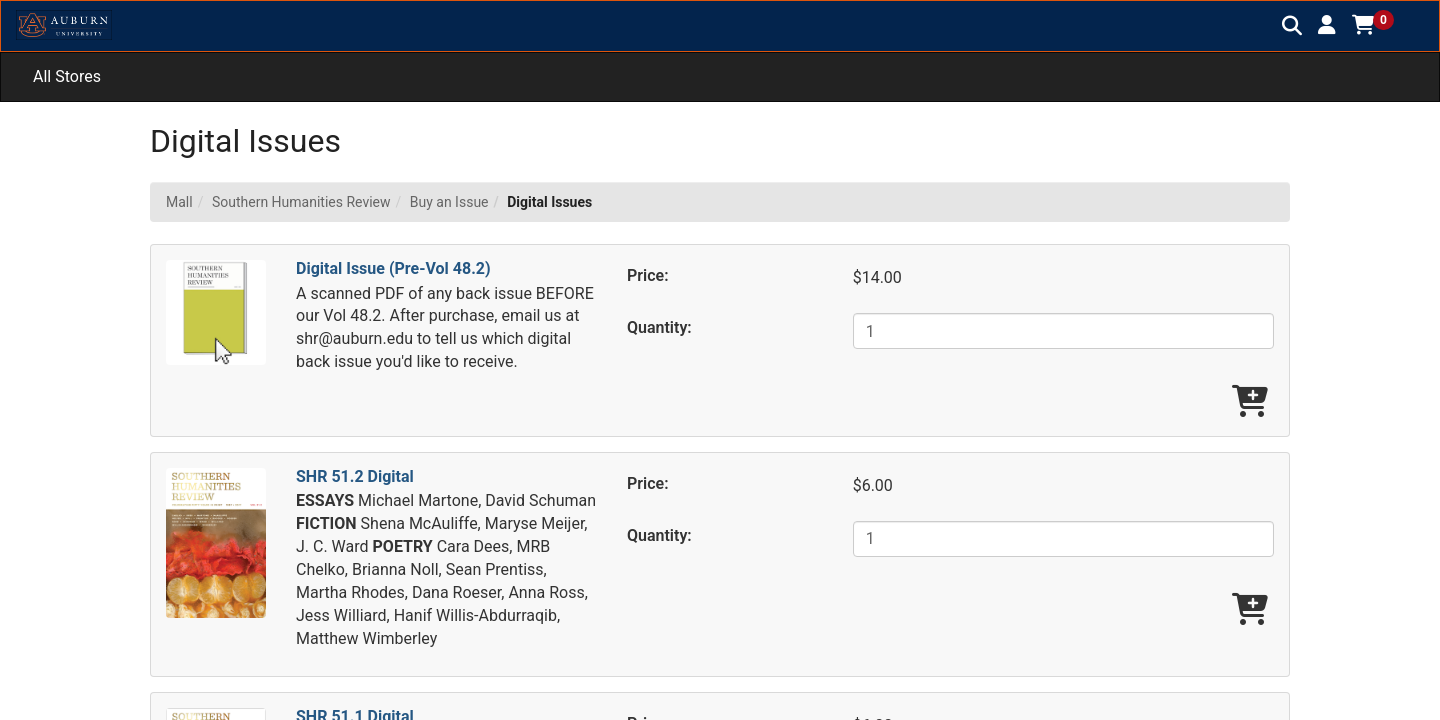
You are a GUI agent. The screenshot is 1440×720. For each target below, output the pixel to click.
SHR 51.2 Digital (355, 476)
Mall (179, 202)
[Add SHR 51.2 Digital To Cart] (1250, 610)
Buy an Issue (449, 202)
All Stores (67, 76)
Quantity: (659, 327)
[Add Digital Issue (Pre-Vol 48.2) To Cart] (1250, 402)
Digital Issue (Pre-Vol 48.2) (393, 268)
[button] (1327, 25)
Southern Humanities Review (301, 202)
